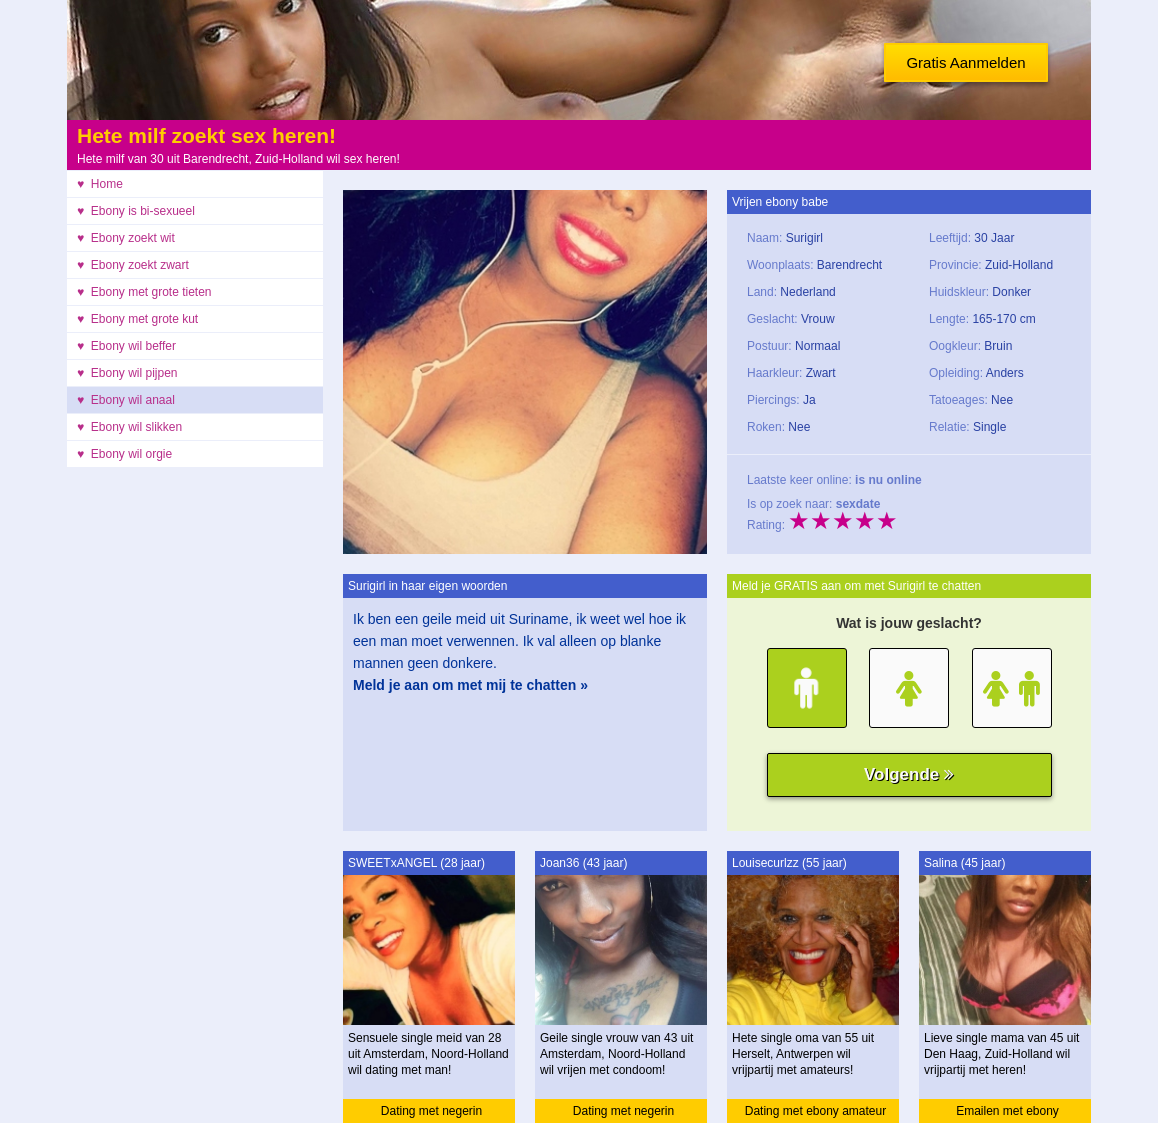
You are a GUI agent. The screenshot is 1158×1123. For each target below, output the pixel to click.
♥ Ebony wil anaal (126, 400)
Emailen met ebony (1007, 1111)
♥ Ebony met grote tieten (144, 292)
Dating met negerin (431, 1111)
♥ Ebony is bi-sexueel (136, 211)
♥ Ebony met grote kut (137, 319)
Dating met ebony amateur (815, 1111)
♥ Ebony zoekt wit (126, 238)
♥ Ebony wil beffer (126, 346)
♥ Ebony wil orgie (124, 454)
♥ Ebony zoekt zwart (133, 265)
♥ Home (100, 184)
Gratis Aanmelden (965, 62)
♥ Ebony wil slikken (129, 427)
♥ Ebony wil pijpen (127, 373)
